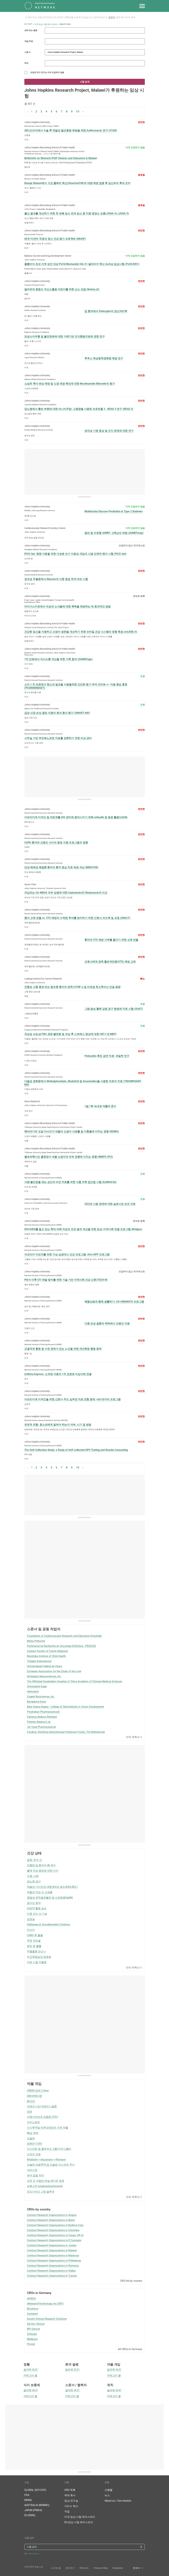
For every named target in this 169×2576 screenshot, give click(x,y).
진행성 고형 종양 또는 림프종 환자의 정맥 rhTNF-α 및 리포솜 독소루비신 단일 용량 (72, 986)
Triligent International (39, 1661)
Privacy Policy (101, 2568)
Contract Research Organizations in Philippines (54, 2260)
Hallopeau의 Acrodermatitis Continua (48, 1924)
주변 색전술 (34, 1940)
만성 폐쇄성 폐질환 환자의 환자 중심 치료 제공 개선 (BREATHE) (61, 867)
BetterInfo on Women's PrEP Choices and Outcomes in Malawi (60, 158)
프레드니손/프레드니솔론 (42, 2106)
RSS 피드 (84, 2568)
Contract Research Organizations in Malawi (52, 2250)
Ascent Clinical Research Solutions (47, 2318)
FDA (26, 2495)
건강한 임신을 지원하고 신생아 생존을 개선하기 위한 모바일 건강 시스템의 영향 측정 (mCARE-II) (80, 631)
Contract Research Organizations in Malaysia (53, 2255)
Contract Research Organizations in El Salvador (54, 2240)
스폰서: (27, 52)
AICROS (31, 2298)
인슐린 (31, 2138)
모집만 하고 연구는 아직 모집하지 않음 (44, 72)
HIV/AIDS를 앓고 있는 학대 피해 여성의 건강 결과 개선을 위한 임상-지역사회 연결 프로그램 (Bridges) (83, 1229)
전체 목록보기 (134, 1737)
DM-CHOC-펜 (34, 2096)
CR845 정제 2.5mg (38, 2090)
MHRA (28, 2500)
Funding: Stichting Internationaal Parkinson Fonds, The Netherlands (66, 1732)
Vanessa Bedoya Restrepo (42, 1716)
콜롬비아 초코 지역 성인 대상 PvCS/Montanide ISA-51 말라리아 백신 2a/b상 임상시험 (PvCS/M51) (81, 264)
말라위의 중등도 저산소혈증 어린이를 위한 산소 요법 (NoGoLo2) (61, 289)
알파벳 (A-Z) (31, 2369)
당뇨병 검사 (34, 1881)
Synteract (32, 2313)
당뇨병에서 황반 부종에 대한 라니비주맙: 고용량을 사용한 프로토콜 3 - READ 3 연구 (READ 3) (78, 408)
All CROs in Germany (130, 2349)
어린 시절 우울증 (37, 1962)
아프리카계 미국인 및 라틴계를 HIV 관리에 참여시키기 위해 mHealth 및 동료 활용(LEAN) (75, 817)
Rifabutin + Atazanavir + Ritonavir (46, 2159)
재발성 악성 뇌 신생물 (39, 1892)
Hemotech (33, 1691)
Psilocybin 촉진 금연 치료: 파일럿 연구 (106, 1055)
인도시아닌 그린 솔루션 (40, 2191)
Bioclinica (32, 2308)
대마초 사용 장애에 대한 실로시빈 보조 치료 (109, 1203)
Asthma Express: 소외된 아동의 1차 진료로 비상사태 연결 (58, 1374)
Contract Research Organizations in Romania (53, 2265)
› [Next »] (83, 111)
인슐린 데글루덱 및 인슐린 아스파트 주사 (51, 2164)
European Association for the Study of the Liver (54, 1671)
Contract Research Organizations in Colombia (53, 2230)
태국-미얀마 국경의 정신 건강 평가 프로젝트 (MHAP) (55, 238)
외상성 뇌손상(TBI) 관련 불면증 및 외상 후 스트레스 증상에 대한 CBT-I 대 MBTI (70, 1034)
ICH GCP (28, 24)
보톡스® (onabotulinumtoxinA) (45, 2186)
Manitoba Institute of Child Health (46, 1656)
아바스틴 (32, 2170)
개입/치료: (28, 41)
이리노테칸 (33, 2122)
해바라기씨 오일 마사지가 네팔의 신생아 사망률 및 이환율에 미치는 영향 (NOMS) (71, 1131)
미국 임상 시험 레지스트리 (45, 24)
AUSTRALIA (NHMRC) (37, 2505)
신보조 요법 (34, 2154)
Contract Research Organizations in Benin (51, 2220)
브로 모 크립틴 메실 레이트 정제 (45, 2180)
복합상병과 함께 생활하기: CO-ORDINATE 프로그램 (114, 1301)
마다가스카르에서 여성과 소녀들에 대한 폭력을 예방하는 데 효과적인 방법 (67, 606)
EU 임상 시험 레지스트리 (78, 2522)
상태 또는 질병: (31, 30)
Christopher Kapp (37, 1686)
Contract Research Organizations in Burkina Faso (55, 2225)
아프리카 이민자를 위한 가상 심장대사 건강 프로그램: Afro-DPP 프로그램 (67, 1254)
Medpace (32, 2339)
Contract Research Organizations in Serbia (51, 2270)
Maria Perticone (36, 1641)
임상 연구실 (71, 2500)
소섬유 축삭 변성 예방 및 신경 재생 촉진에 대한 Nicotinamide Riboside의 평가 (69, 383)
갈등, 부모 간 (34, 1859)
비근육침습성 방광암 (39, 1956)
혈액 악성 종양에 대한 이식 (42, 1870)
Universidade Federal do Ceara (44, 1666)
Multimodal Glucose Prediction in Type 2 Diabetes (113, 511)
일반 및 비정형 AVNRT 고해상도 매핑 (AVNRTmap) (114, 532)
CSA (29, 2111)
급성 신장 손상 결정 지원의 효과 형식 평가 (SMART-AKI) (57, 712)
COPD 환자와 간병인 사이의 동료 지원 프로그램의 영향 (56, 842)
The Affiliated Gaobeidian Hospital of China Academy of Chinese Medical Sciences (74, 1681)
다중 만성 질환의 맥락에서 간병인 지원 (107, 1323)
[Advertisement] (84, 472)
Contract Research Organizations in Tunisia (52, 2275)
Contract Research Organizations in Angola (51, 2215)
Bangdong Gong (36, 1701)
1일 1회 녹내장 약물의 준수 (100, 1106)
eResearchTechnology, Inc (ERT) (45, 2303)
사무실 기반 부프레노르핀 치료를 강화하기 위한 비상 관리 (58, 738)
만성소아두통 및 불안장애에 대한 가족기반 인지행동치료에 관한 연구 (64, 336)
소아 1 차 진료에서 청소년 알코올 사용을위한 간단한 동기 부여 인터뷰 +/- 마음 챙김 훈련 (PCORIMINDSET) (75, 686)
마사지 (31, 1929)
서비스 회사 (71, 2506)
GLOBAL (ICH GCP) (35, 2489)
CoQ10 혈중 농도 (37, 1908)
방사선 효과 (34, 1903)
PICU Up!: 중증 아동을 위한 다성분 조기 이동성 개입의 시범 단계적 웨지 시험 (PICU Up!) (75, 553)
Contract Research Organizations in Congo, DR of (55, 2235)
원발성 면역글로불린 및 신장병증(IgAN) (50, 1897)
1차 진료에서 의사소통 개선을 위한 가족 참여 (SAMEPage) (58, 659)
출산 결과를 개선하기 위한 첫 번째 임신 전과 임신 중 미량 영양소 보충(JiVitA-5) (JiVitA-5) (76, 213)
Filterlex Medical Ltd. (39, 1721)
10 (77, 111)
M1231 (31, 2101)
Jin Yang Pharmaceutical (41, 1726)
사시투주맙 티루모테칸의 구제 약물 (47, 2127)
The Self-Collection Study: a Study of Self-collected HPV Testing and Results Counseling (76, 1449)
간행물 (108, 2489)
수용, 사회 (33, 1876)
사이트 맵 (56, 2568)
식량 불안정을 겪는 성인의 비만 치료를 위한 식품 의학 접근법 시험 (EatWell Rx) (70, 1182)
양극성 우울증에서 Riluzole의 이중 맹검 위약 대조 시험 (56, 579)
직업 (67, 2511)
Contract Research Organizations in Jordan (51, 2245)
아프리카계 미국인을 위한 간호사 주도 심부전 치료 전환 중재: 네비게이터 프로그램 (72, 1399)
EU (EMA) (29, 2515)
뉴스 (107, 2495)
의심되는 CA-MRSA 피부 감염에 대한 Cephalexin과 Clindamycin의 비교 (65, 892)
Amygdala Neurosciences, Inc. (44, 1676)
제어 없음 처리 (35, 2175)
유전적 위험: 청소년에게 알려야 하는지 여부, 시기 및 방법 (57, 1424)
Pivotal (31, 2344)
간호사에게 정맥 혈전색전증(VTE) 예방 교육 (110, 961)
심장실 (31, 1919)
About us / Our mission (118, 2500)
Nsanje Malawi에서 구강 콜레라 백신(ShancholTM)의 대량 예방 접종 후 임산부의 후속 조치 (77, 183)
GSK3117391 (34, 2143)
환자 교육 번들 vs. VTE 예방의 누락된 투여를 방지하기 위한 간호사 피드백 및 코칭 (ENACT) (77, 917)
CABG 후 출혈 (35, 1935)
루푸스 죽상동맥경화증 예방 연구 (103, 358)
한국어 (136, 2568)
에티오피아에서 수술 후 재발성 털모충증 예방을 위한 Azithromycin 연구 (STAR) (70, 130)
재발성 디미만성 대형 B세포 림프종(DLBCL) (52, 1886)
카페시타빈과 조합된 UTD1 (42, 2116)
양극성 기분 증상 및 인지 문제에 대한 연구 (109, 430)
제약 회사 (70, 2495)
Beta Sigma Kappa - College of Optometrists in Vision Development (65, 1706)
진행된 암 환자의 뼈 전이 (41, 1865)
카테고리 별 (30, 2375)
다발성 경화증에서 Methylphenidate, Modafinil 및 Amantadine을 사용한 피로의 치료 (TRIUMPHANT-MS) (83, 1083)
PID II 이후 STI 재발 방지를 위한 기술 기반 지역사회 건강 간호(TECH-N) (66, 1279)
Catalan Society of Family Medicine (47, 1651)
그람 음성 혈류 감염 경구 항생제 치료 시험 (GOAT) (113, 1008)
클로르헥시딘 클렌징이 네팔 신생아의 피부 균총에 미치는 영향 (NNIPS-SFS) (68, 1156)
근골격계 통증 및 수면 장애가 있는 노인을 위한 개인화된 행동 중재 (62, 1348)
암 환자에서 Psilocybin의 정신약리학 (105, 311)
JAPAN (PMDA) (33, 2510)
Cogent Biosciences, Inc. (41, 1696)
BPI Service (33, 2328)
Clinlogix (32, 2334)
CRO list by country (131, 2280)
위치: (26, 63)
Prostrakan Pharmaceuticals (43, 1711)
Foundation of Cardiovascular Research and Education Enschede (64, 1635)
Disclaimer (118, 2568)
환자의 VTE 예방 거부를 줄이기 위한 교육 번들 (111, 939)
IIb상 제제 (32, 2133)
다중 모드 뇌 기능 (37, 1913)
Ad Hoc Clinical (35, 2323)
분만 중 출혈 (34, 1946)
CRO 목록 (69, 2489)
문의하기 (70, 2568)
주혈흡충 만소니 (36, 1951)
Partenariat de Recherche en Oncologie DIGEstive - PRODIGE (61, 1646)
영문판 (111, 17)
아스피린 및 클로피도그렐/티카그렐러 (49, 2148)
